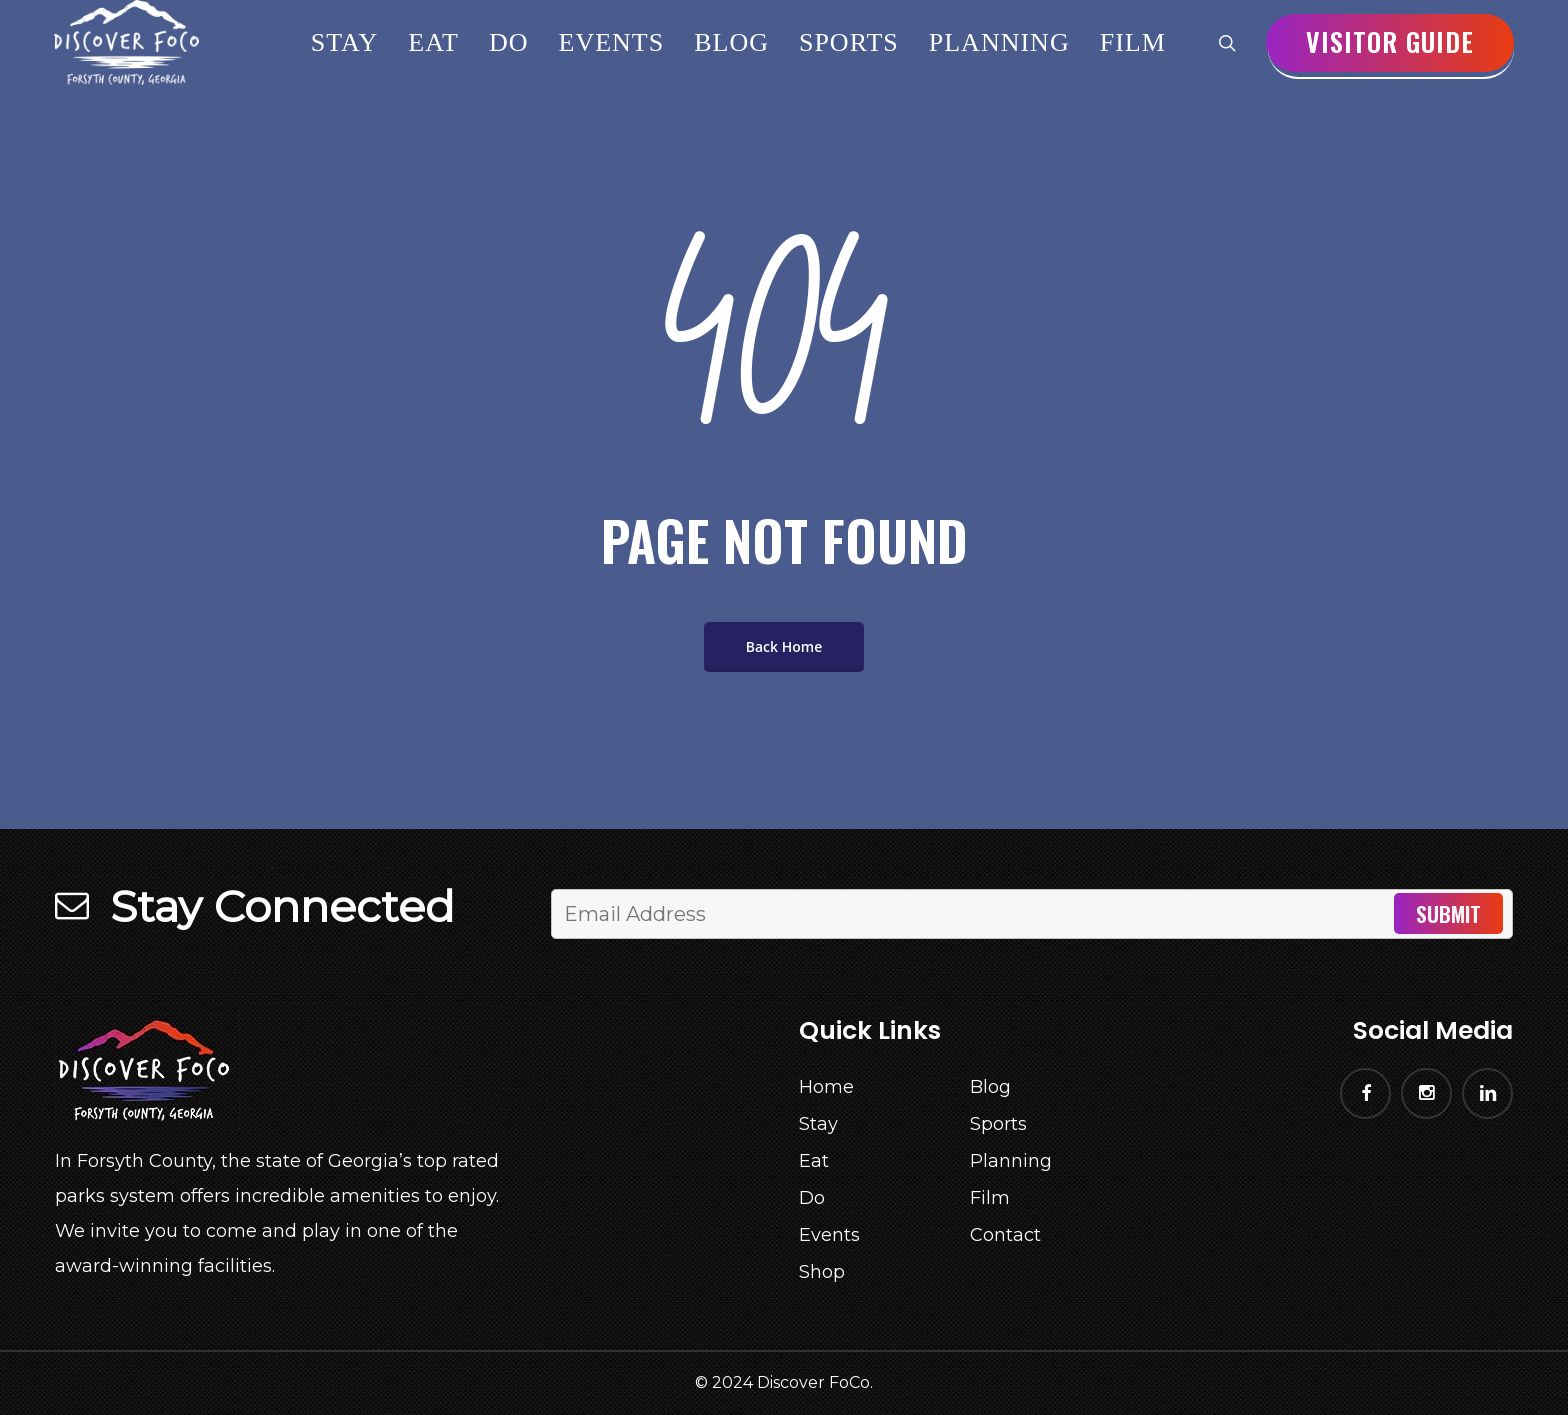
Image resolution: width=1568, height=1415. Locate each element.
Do (812, 1198)
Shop (822, 1272)
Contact (1005, 1235)
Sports (998, 1124)
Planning (1011, 1161)
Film (990, 1198)
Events (829, 1235)
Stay (818, 1124)
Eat (814, 1161)
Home (826, 1087)
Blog (990, 1087)
